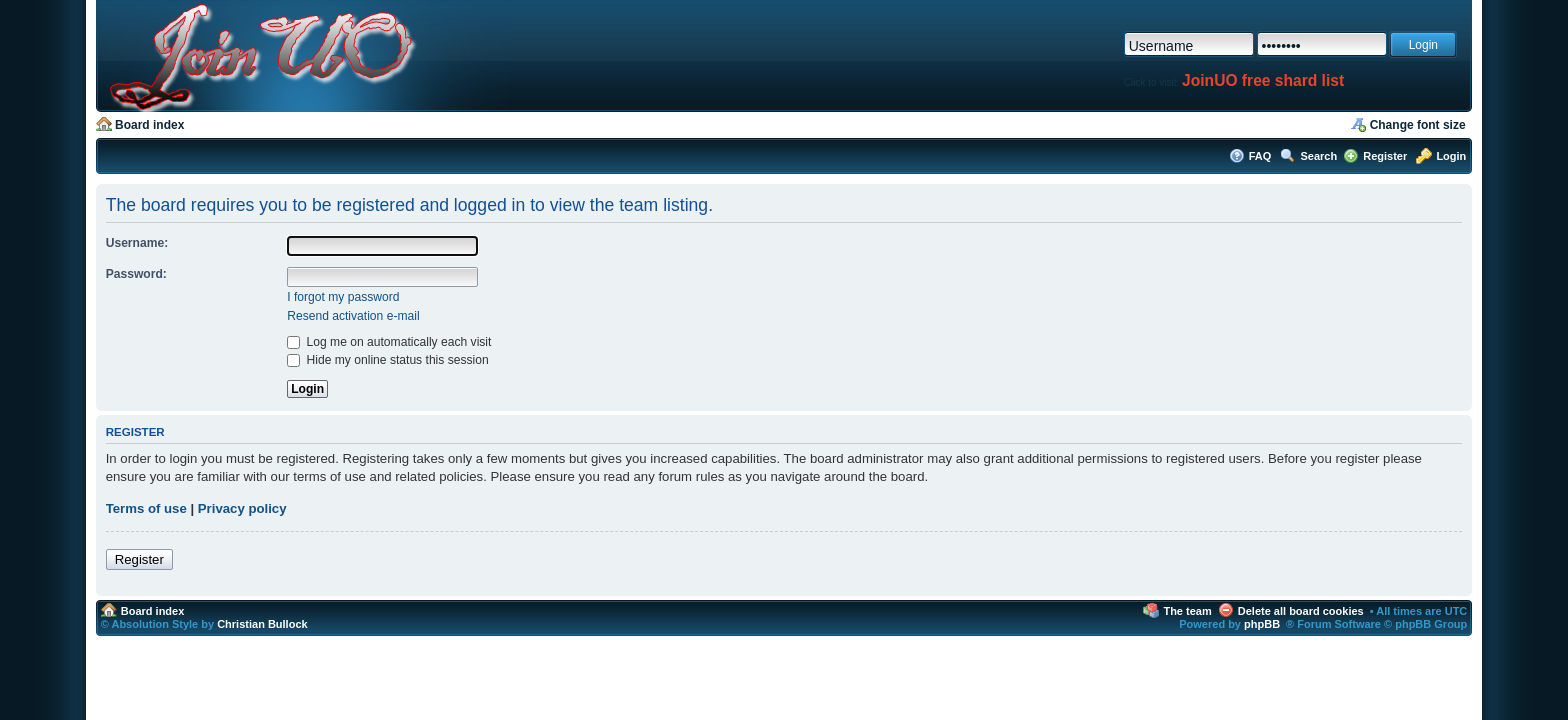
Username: (137, 243)
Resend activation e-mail (353, 316)
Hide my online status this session (388, 360)
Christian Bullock (262, 624)
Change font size (1418, 125)
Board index (149, 125)
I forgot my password (343, 297)
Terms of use (146, 508)
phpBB (1262, 624)
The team (1187, 611)
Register (1385, 156)
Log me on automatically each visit (389, 342)
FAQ (1260, 156)
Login (1451, 156)
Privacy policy (242, 508)
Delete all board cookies (1301, 611)
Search (1318, 156)
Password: (136, 274)
